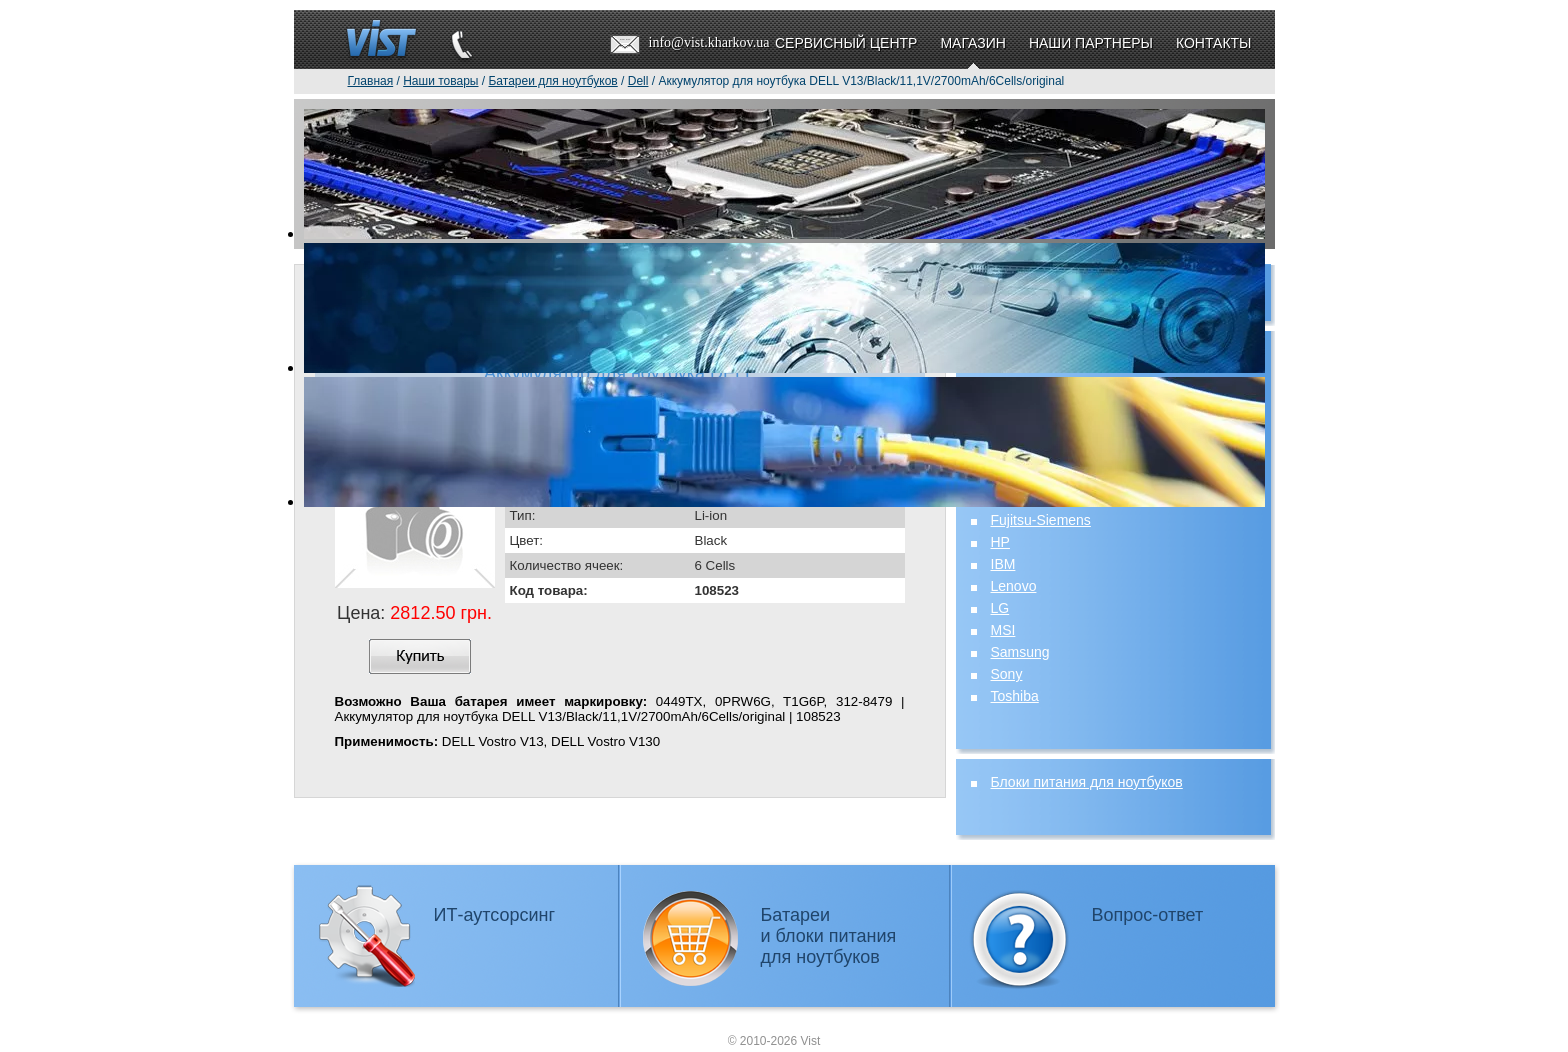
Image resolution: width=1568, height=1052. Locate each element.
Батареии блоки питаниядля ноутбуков (829, 936)
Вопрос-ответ (1148, 915)
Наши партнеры (1091, 43)
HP (1000, 542)
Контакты (1214, 43)
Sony (1007, 674)
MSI (1003, 630)
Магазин (972, 43)
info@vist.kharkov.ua (709, 42)
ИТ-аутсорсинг (495, 915)
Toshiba (1015, 696)
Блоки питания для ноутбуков (1087, 782)
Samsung (1020, 652)
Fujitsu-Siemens (1041, 520)
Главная (371, 81)
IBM (1003, 564)
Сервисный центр (846, 43)
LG (1000, 608)
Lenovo (1014, 586)
